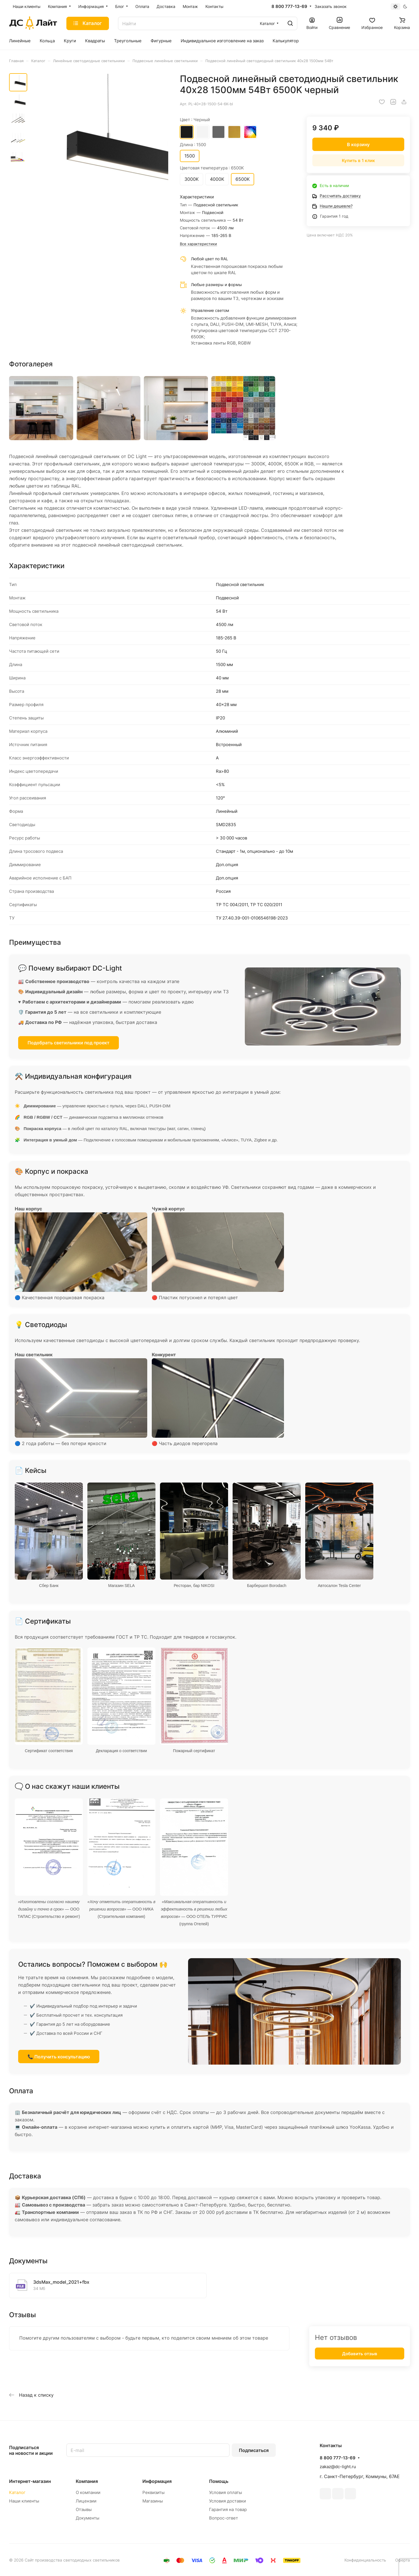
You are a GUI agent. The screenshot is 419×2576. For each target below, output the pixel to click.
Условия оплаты (225, 2492)
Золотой (234, 132)
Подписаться (254, 2450)
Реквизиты (153, 2492)
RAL (250, 132)
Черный (186, 132)
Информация (157, 2481)
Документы (87, 2518)
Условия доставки (227, 2501)
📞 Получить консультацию (59, 2056)
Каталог (17, 2492)
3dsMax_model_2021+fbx (61, 2282)
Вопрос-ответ (223, 2518)
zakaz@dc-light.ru (338, 2466)
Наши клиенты (24, 2501)
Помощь (218, 2481)
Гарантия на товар (228, 2509)
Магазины (152, 2501)
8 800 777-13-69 (289, 6)
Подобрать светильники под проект (69, 1042)
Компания (87, 2481)
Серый (218, 132)
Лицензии (86, 2501)
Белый (202, 132)
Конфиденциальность (365, 2560)
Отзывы (84, 2509)
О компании (88, 2492)
